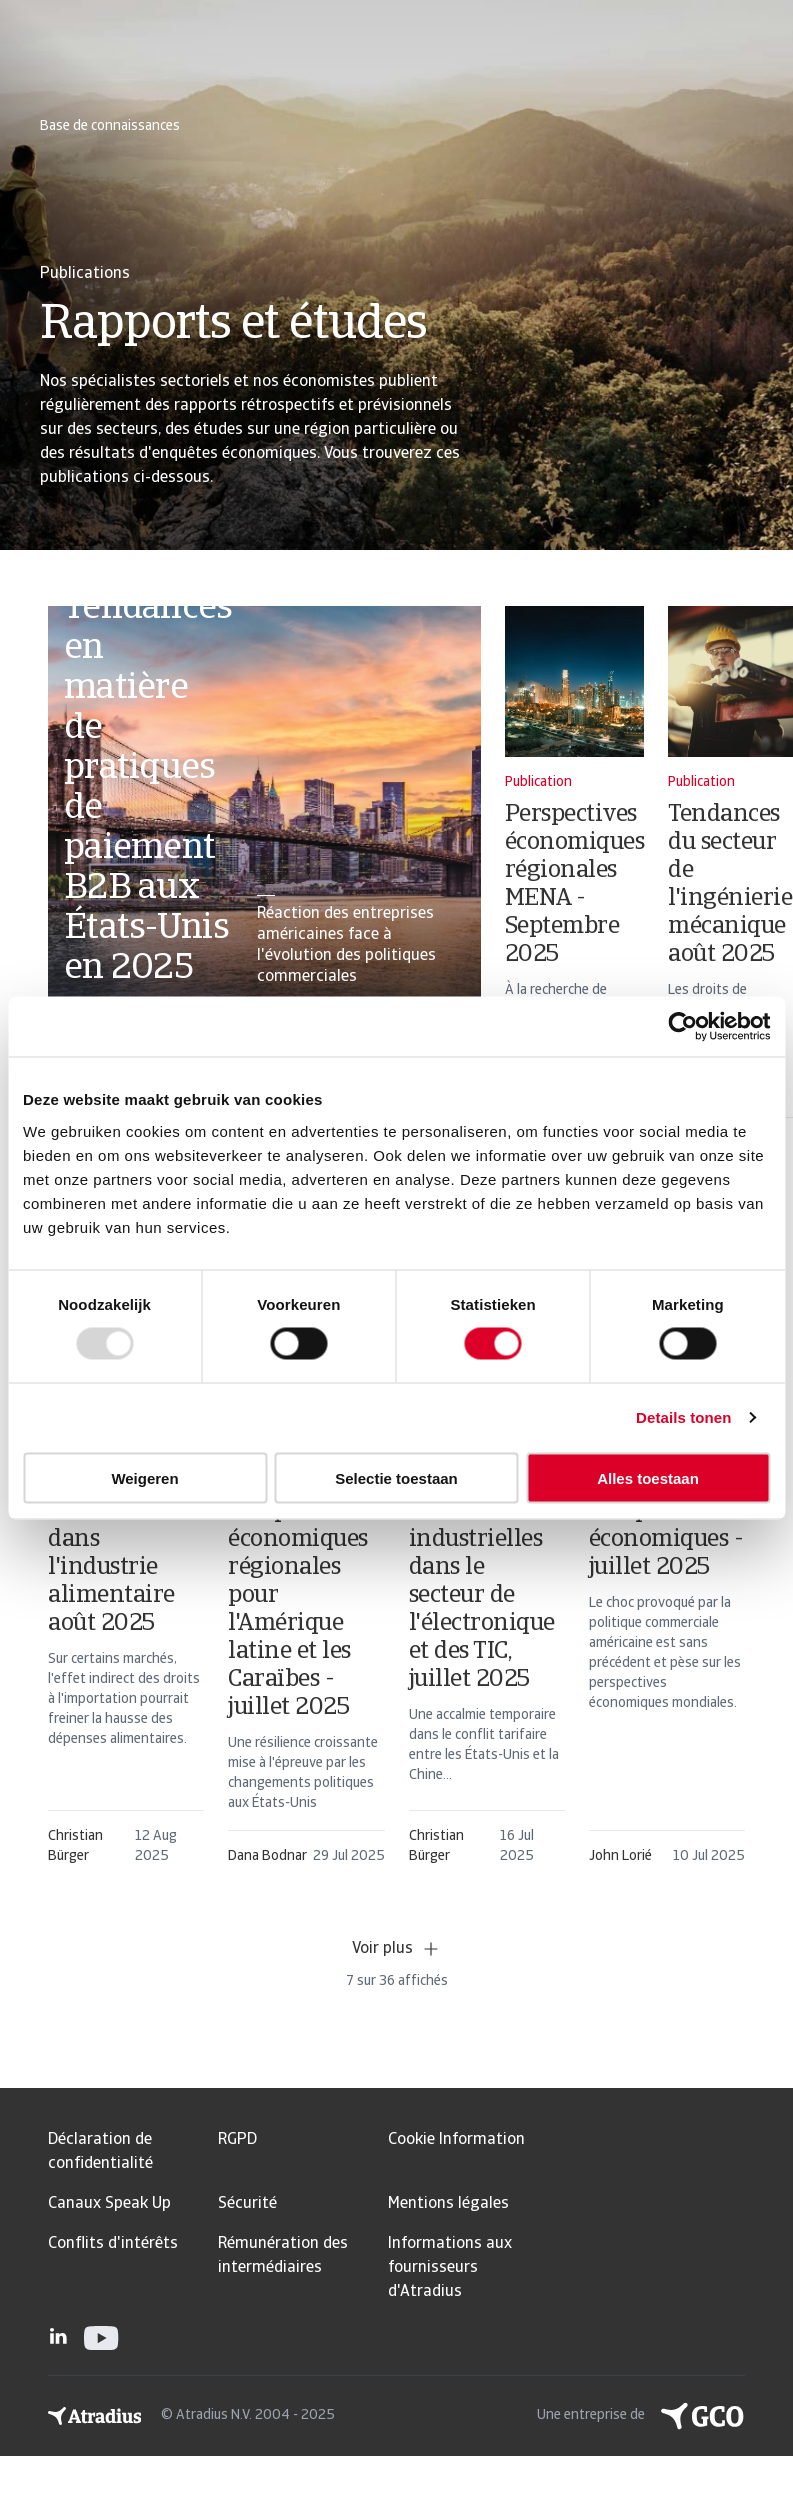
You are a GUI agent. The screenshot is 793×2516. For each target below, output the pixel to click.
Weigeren (144, 1477)
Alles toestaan (648, 1477)
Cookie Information (456, 2140)
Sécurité (247, 2204)
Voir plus (396, 1949)
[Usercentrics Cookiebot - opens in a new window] (682, 1027)
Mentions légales (448, 2204)
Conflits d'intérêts (113, 2244)
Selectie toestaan (396, 1477)
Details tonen (683, 1417)
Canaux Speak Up (109, 2204)
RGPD (237, 2140)
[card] (264, 807)
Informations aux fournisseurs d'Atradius (450, 2268)
